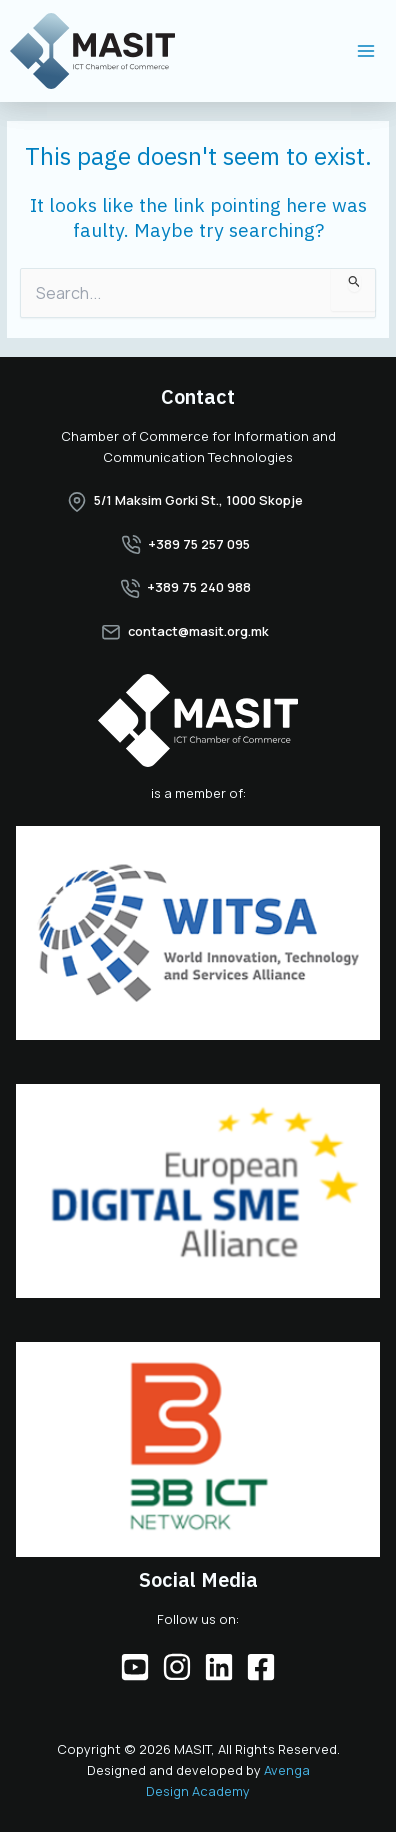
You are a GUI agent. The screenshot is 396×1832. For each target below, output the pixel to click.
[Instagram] (177, 1667)
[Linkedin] (219, 1667)
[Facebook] (261, 1667)
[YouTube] (135, 1667)
